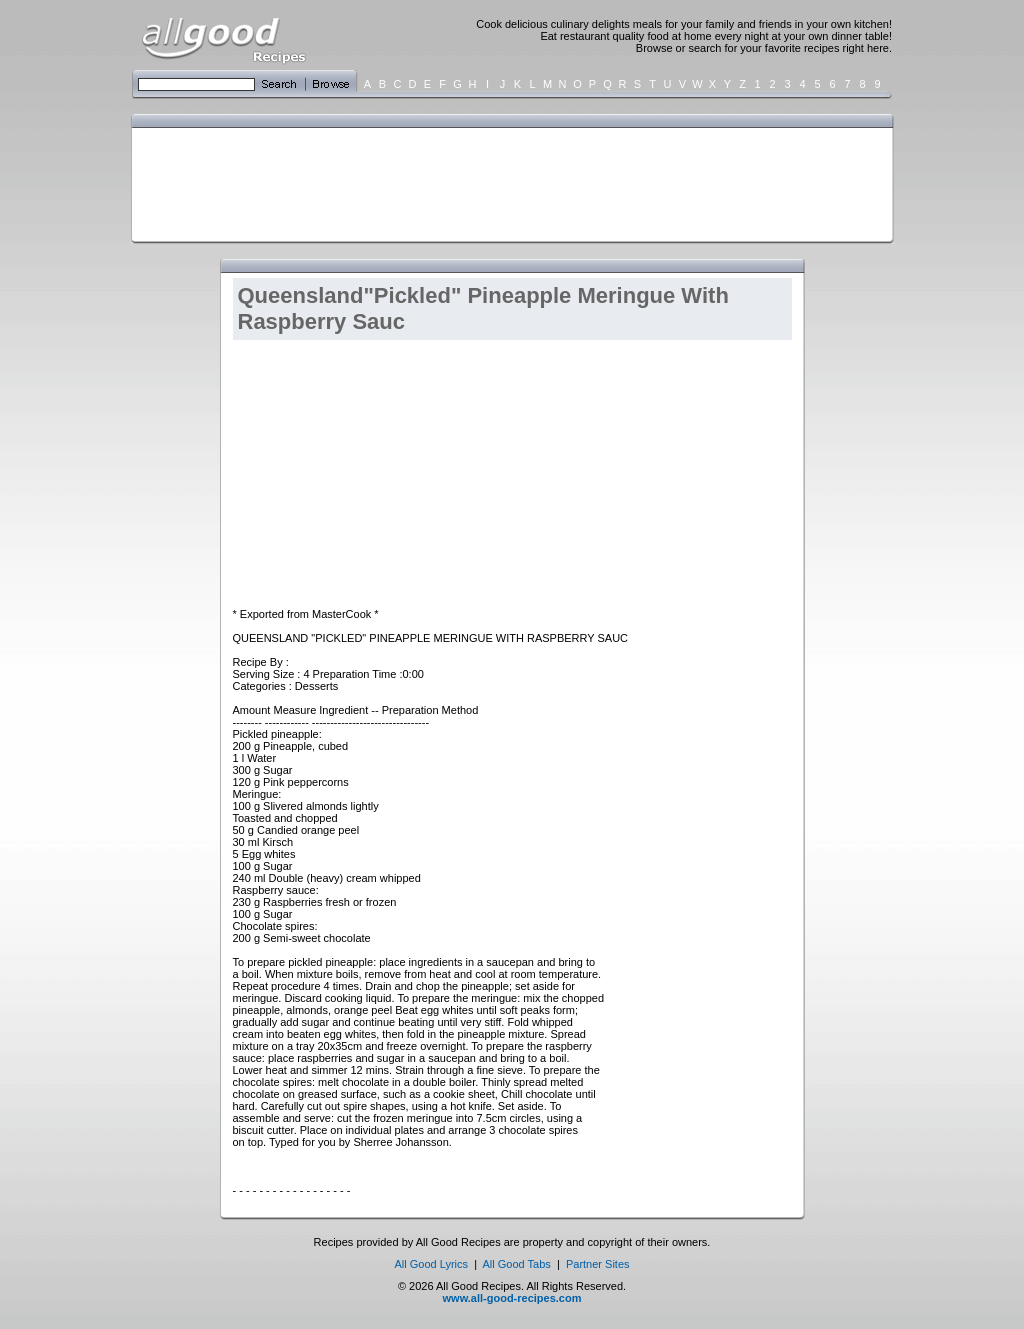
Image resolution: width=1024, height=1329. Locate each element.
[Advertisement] (508, 183)
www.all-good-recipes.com (512, 1298)
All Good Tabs (517, 1264)
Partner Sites (598, 1264)
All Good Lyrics (431, 1264)
